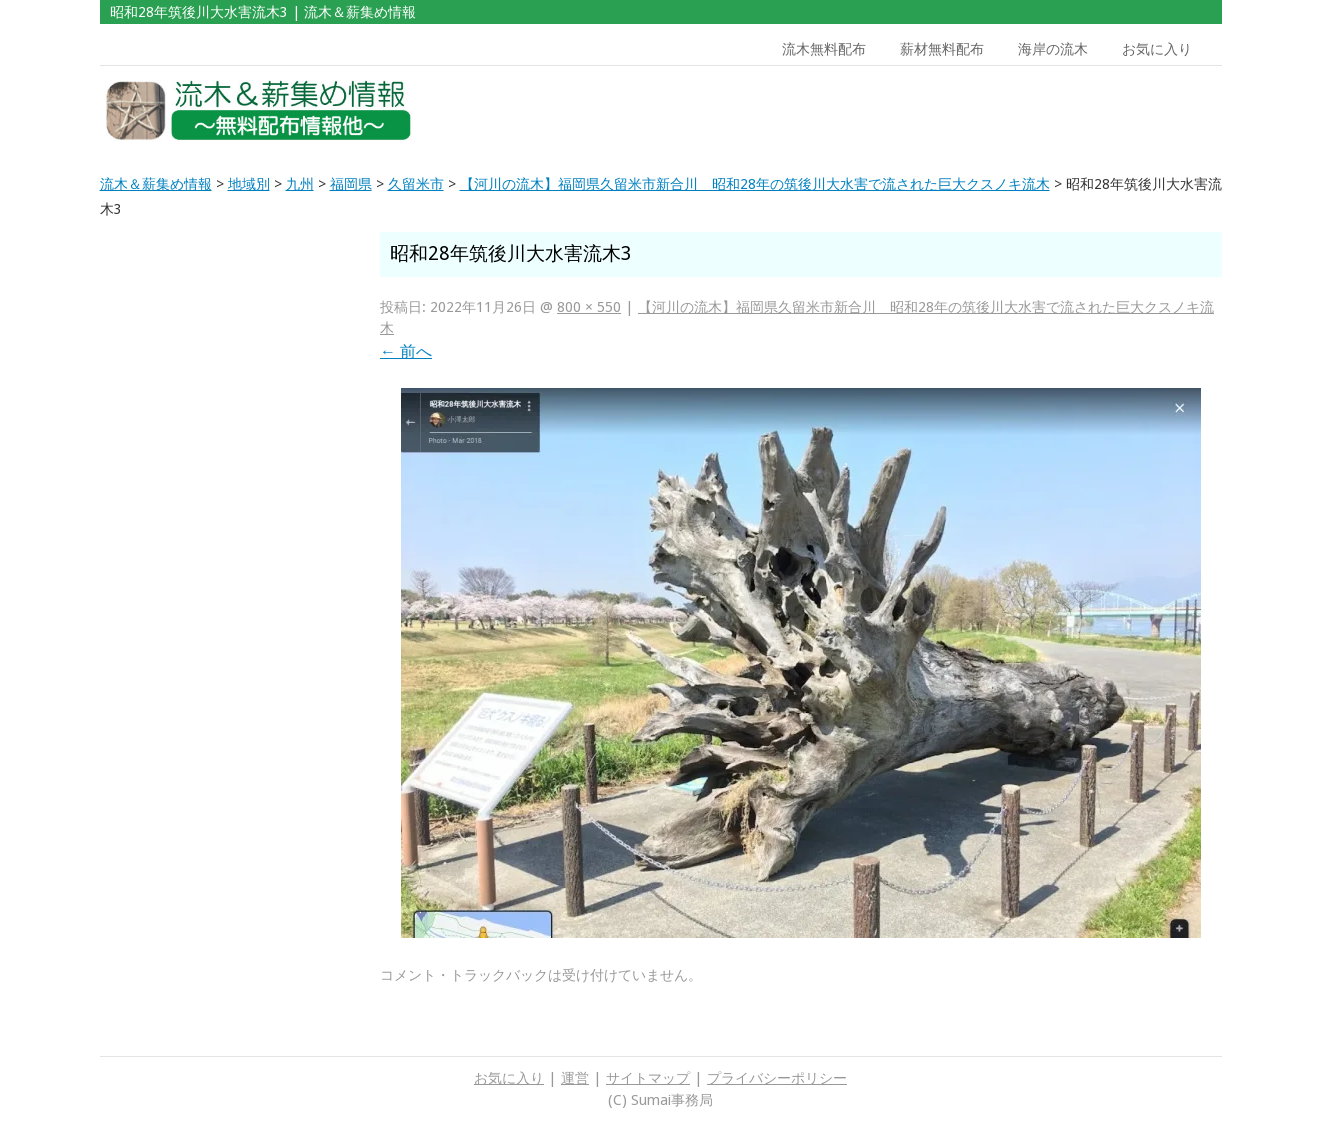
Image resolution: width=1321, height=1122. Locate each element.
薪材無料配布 (942, 49)
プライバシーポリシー (777, 1078)
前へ (406, 351)
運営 (575, 1078)
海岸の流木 (1053, 49)
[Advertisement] (1078, 111)
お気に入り (1157, 49)
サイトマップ (648, 1078)
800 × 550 (589, 307)
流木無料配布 (824, 49)
